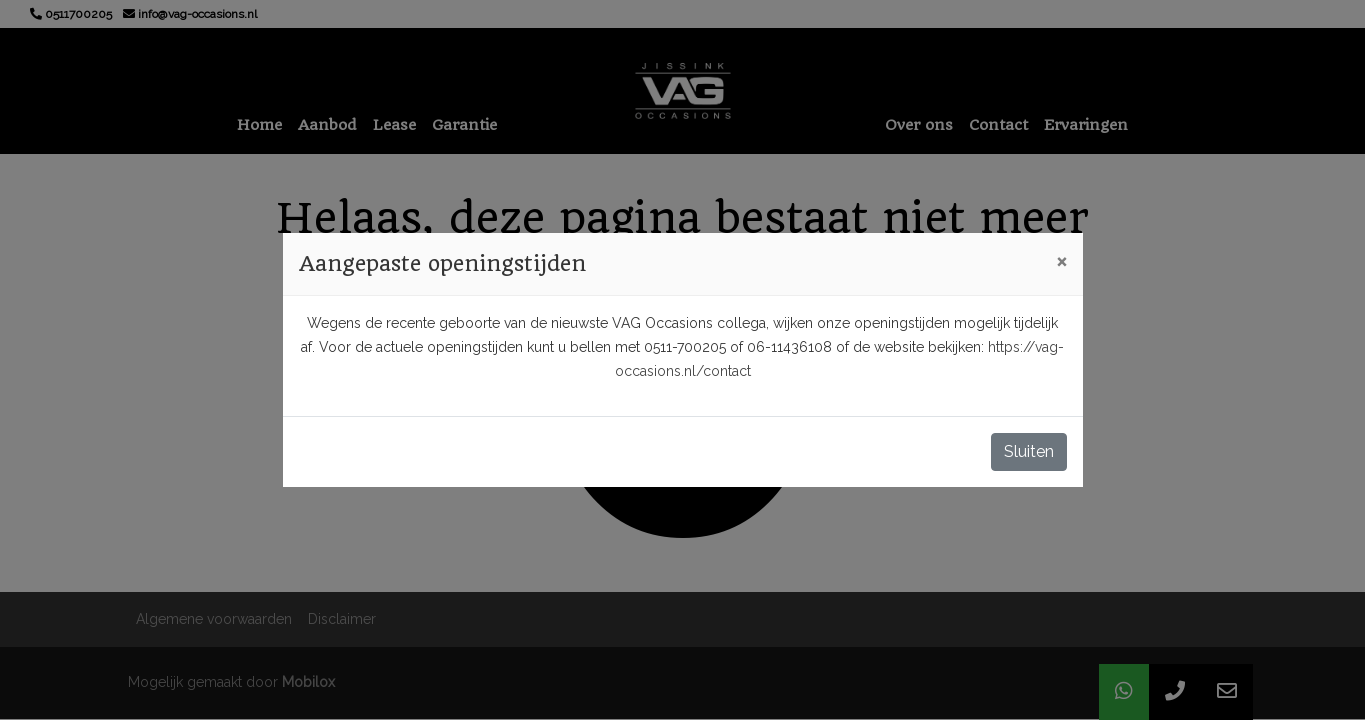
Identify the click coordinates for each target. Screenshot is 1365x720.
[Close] (1061, 261)
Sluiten (1029, 451)
